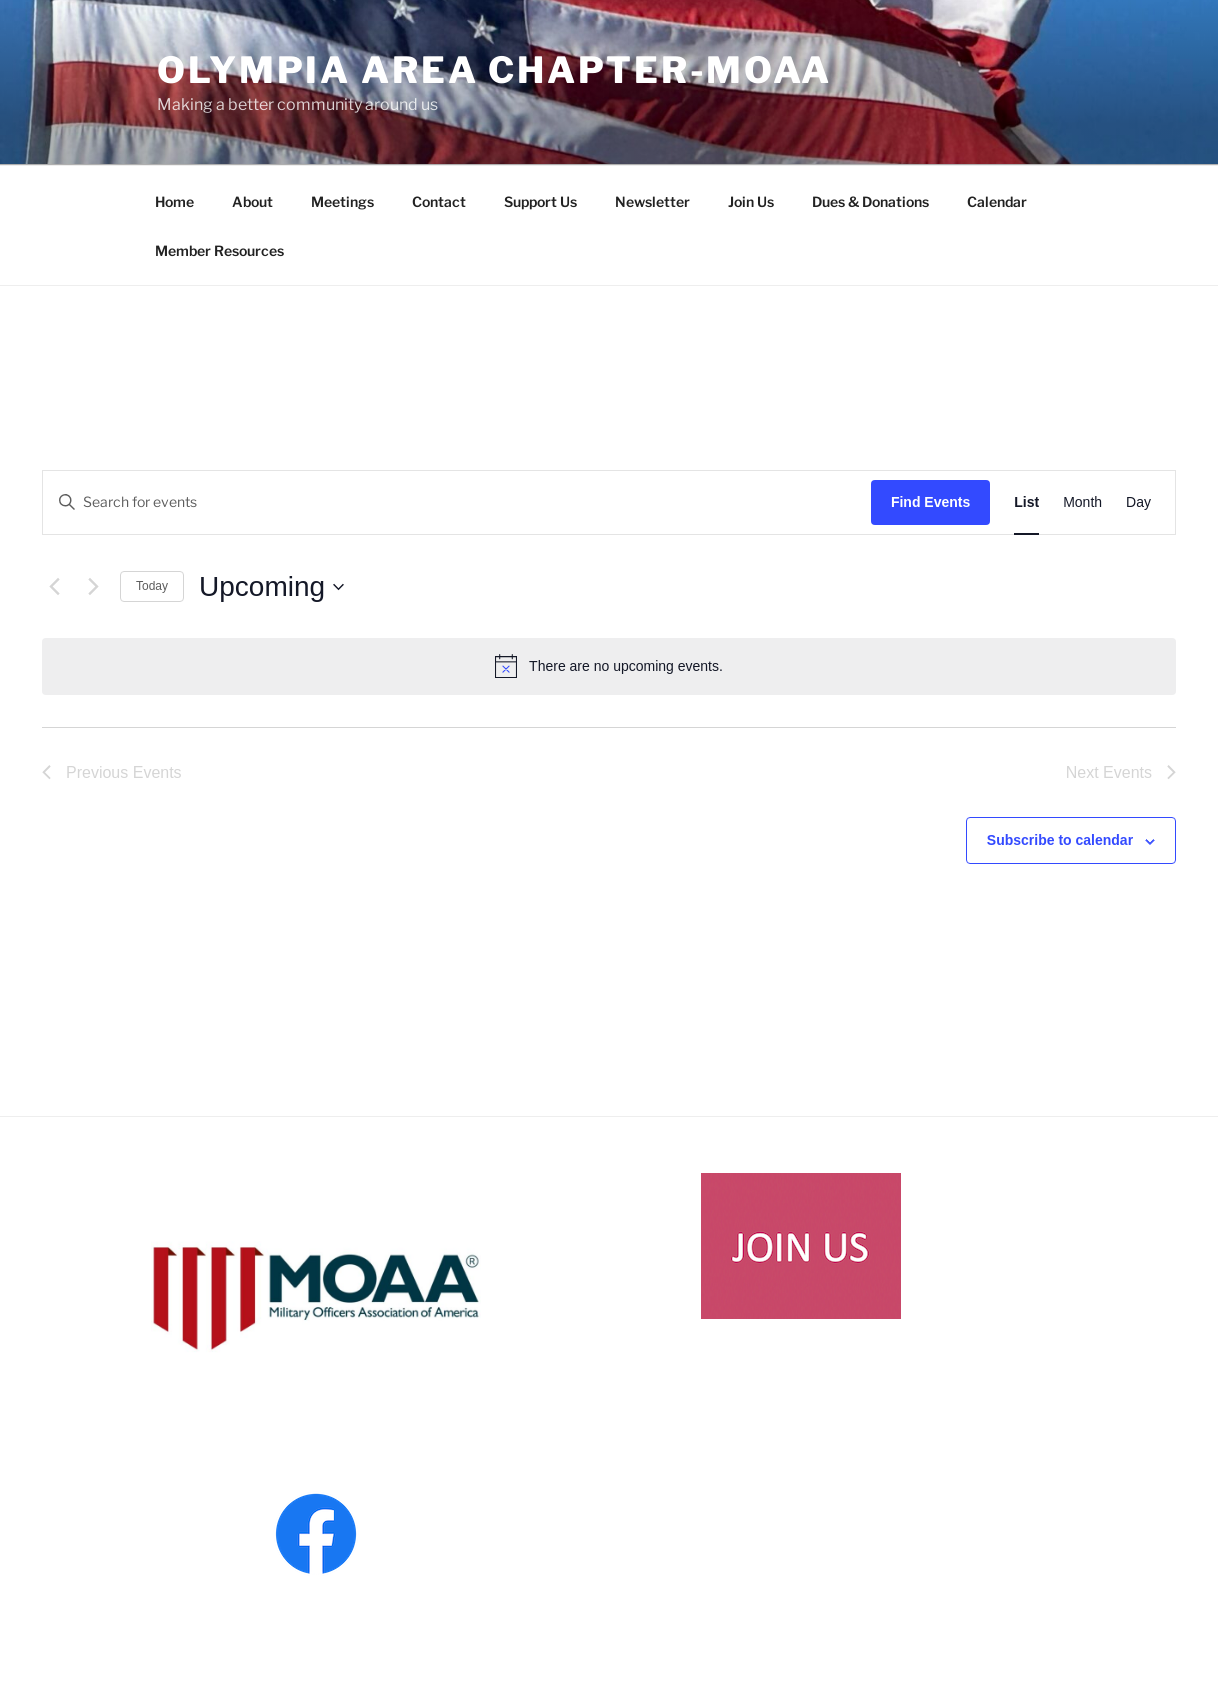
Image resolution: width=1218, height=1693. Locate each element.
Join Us (751, 201)
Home (174, 201)
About (252, 201)
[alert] (609, 666)
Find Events (930, 502)
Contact (439, 201)
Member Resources (219, 250)
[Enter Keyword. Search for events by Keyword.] (457, 502)
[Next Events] (93, 587)
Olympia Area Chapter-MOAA (494, 70)
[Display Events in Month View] (1082, 502)
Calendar (997, 201)
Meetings (342, 201)
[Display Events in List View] (1026, 502)
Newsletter (652, 201)
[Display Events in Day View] (1138, 502)
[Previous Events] (54, 587)
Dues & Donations (870, 201)
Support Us (540, 201)
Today (152, 586)
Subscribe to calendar (1060, 840)
